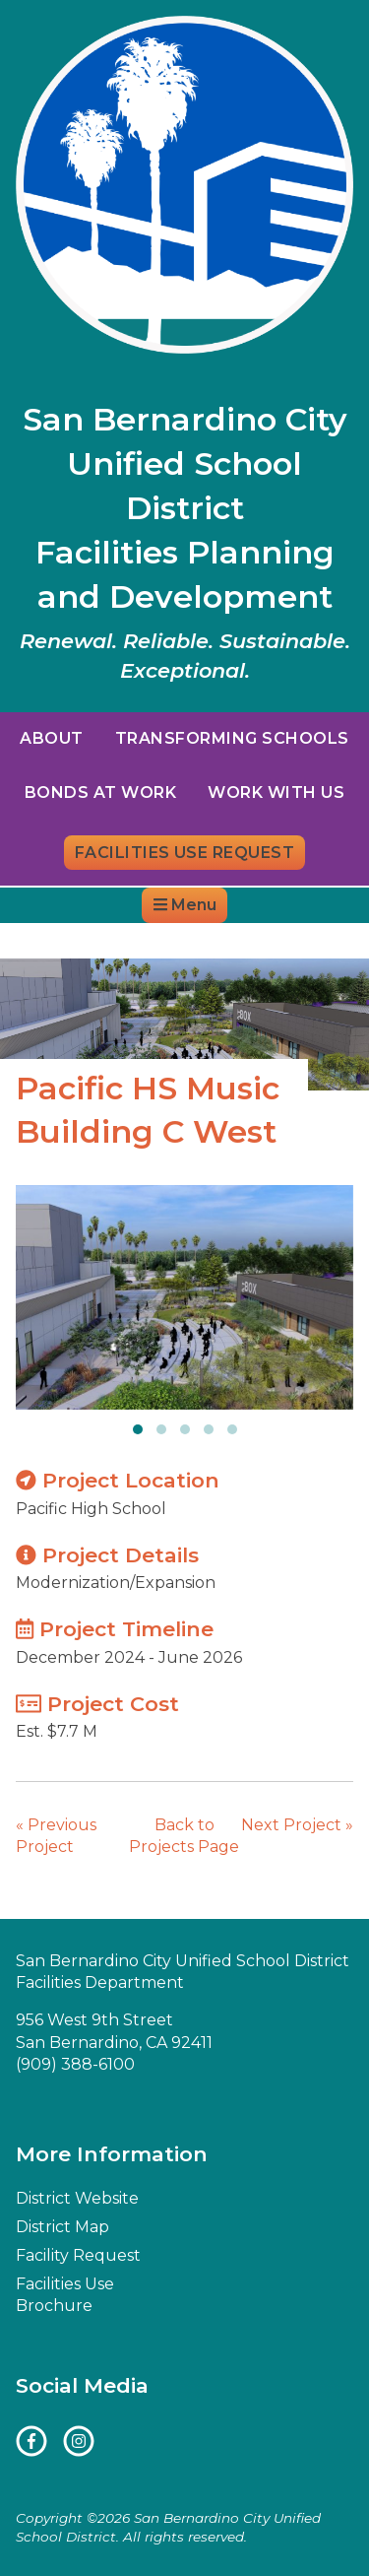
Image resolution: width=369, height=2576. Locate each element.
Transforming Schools (232, 738)
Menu (185, 904)
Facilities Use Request (185, 852)
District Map (219, 941)
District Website (83, 941)
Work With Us (276, 792)
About (51, 738)
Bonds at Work (100, 792)
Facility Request (78, 2255)
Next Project (297, 1825)
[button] (138, 1429)
